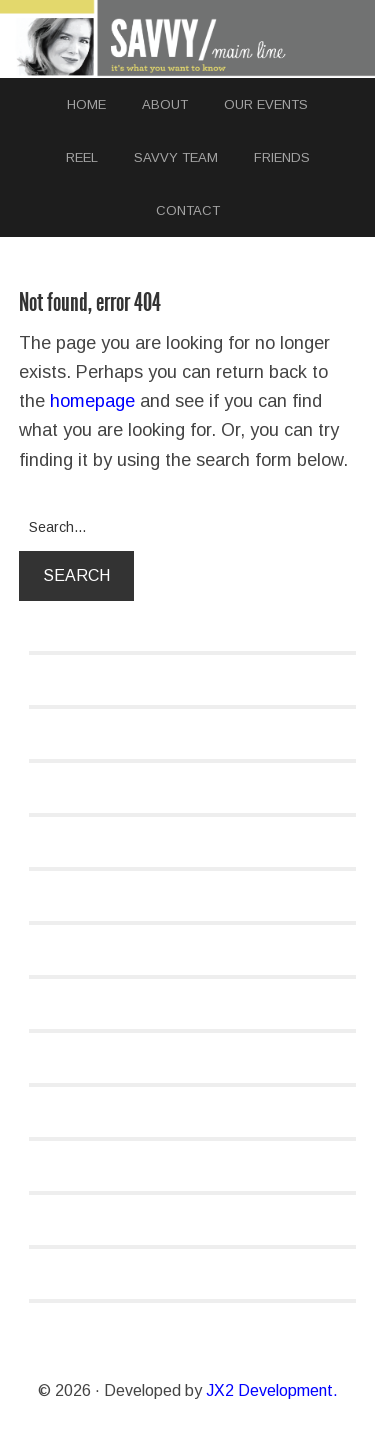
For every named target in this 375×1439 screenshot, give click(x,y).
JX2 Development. (272, 1390)
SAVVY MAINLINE (188, 39)
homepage (92, 401)
